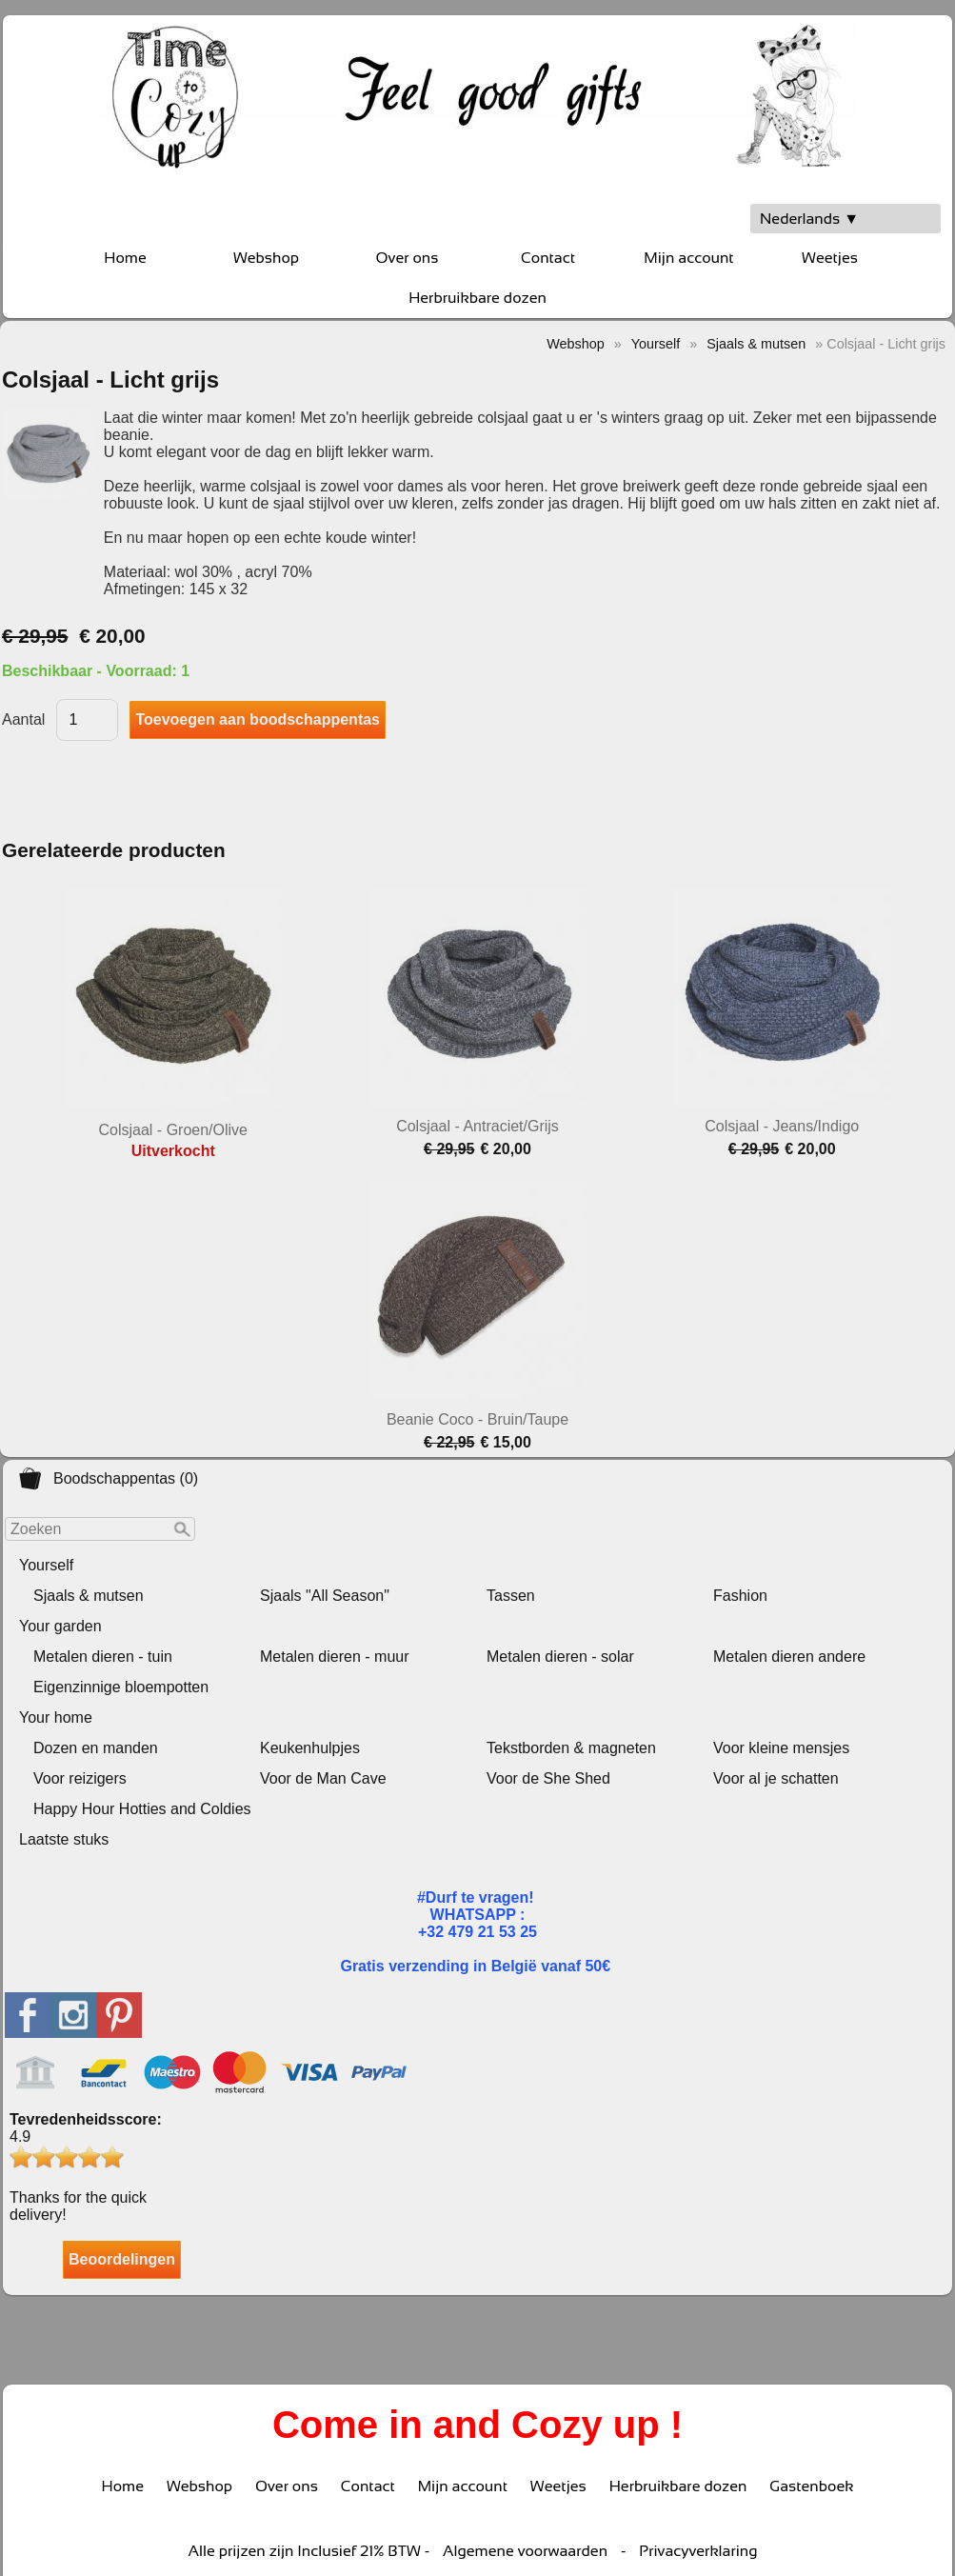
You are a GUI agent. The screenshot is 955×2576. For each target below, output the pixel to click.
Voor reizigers (80, 1778)
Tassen (511, 1596)
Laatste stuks (64, 1839)
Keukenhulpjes (310, 1748)
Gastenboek (811, 2486)
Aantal (23, 719)
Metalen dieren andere (789, 1656)
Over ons (407, 258)
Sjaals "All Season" (324, 1596)
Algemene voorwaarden (525, 2551)
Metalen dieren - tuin (102, 1656)
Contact (548, 258)
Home (125, 258)
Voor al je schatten (776, 1778)
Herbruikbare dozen (477, 298)
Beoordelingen (122, 2259)
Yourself (46, 1565)
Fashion (740, 1596)
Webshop (266, 258)
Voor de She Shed (548, 1778)
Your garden (60, 1626)
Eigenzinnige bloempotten (121, 1687)
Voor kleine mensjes (781, 1748)
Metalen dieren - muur (334, 1656)
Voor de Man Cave (323, 1778)
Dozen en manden (95, 1748)
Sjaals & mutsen (88, 1596)
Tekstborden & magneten (571, 1748)
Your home (55, 1717)
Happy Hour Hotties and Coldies (142, 1809)
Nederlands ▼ (809, 218)
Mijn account (688, 258)
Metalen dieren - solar (560, 1656)
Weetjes (830, 258)
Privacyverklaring (698, 2551)
